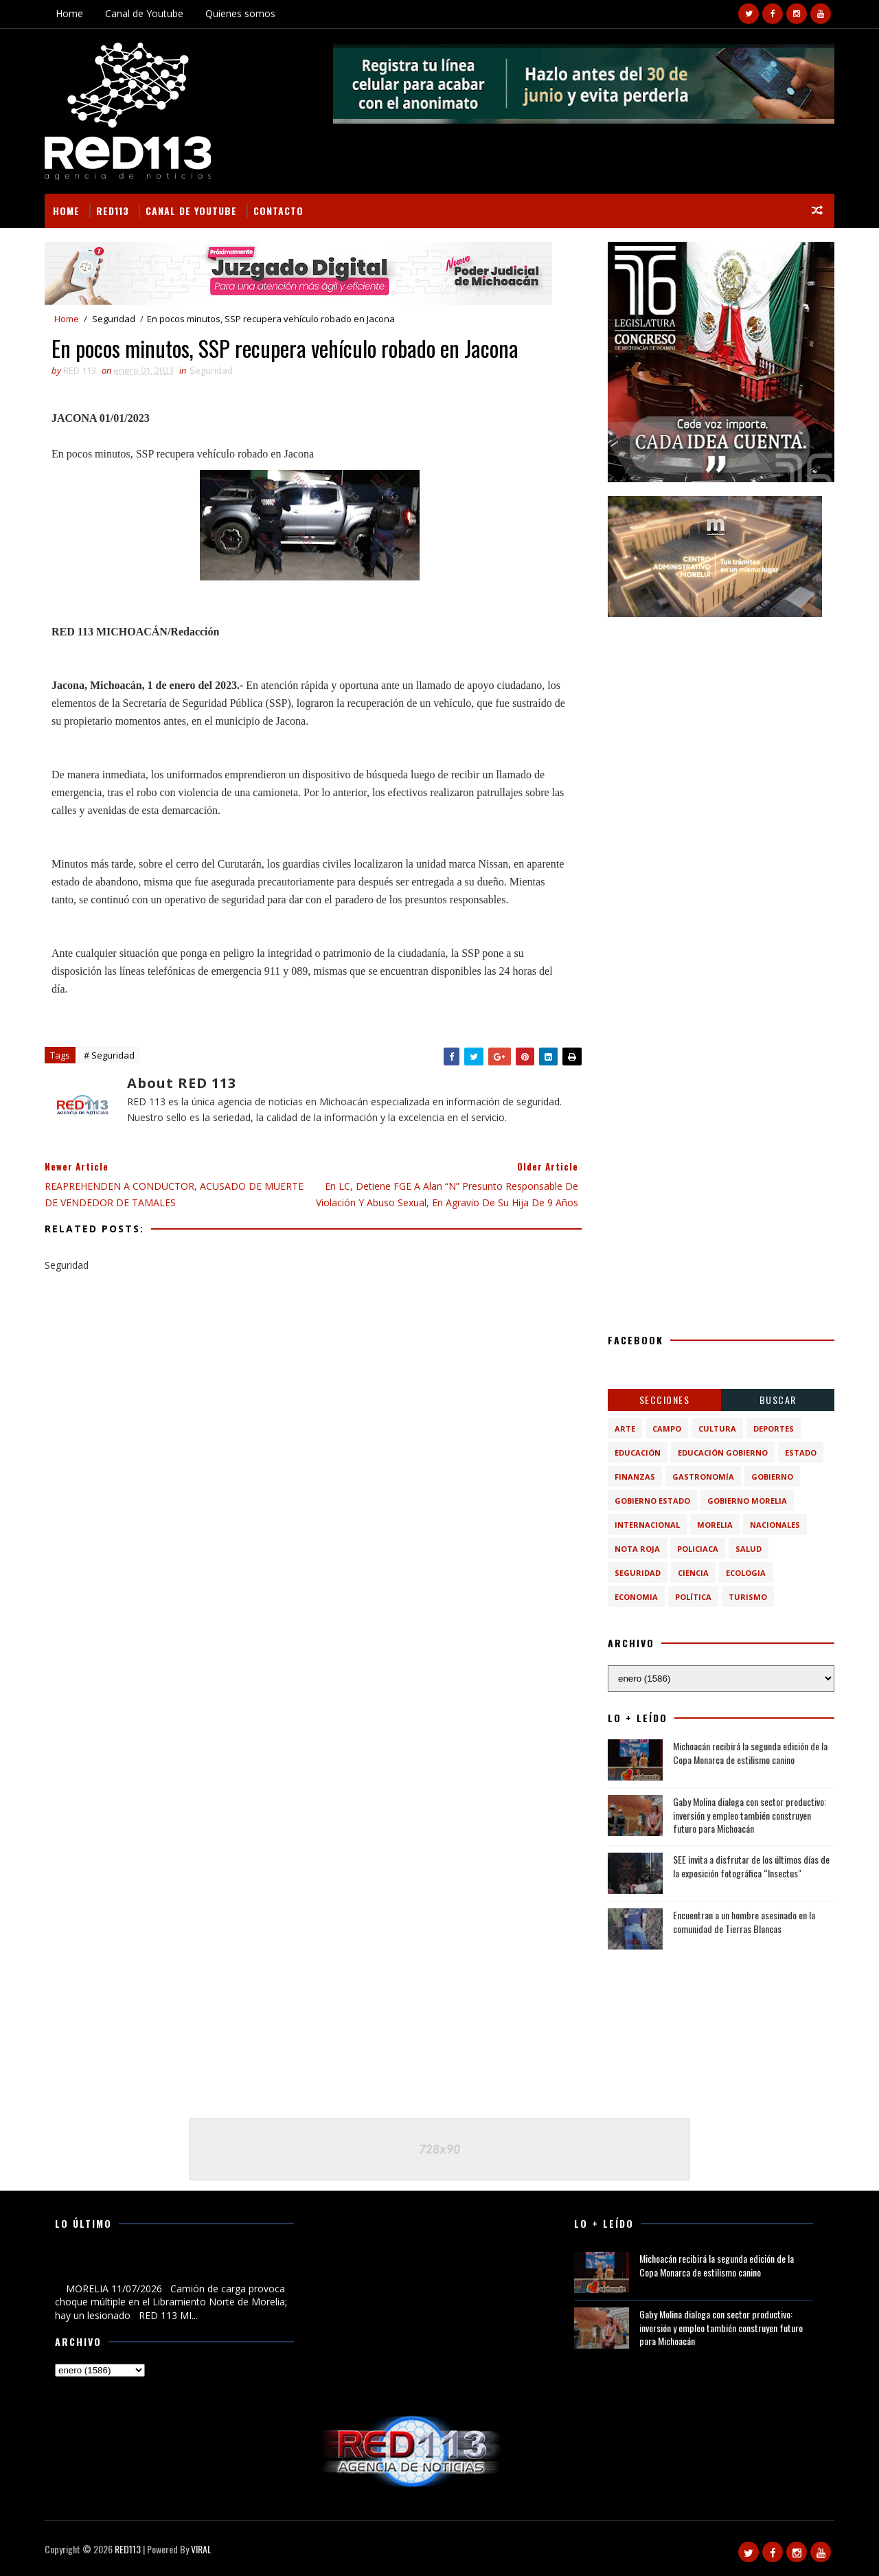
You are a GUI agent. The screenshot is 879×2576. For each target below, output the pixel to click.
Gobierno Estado (652, 1500)
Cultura (717, 1428)
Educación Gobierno (723, 1452)
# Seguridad (109, 1055)
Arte (625, 1428)
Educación (638, 1452)
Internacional (647, 1524)
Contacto (278, 210)
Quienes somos (240, 13)
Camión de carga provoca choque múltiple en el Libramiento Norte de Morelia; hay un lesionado (157, 2265)
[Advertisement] (721, 716)
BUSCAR (778, 1399)
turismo (748, 1597)
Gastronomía (703, 1476)
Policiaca (697, 1549)
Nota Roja (637, 1549)
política (693, 1597)
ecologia (746, 1573)
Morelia (715, 1524)
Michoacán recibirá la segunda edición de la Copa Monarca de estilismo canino (750, 1753)
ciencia (693, 1573)
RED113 (112, 210)
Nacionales (775, 1524)
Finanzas (635, 1476)
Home (69, 13)
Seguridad (113, 319)
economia (636, 1597)
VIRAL (201, 2549)
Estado (801, 1452)
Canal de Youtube (144, 13)
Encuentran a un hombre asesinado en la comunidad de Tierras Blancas (744, 1922)
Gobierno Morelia (747, 1500)
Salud (748, 1549)
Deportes (773, 1428)
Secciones (664, 1399)
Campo (666, 1428)
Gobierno (772, 1476)
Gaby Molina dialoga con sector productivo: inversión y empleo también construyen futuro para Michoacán (749, 1814)
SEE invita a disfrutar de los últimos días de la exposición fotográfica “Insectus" (751, 1866)
